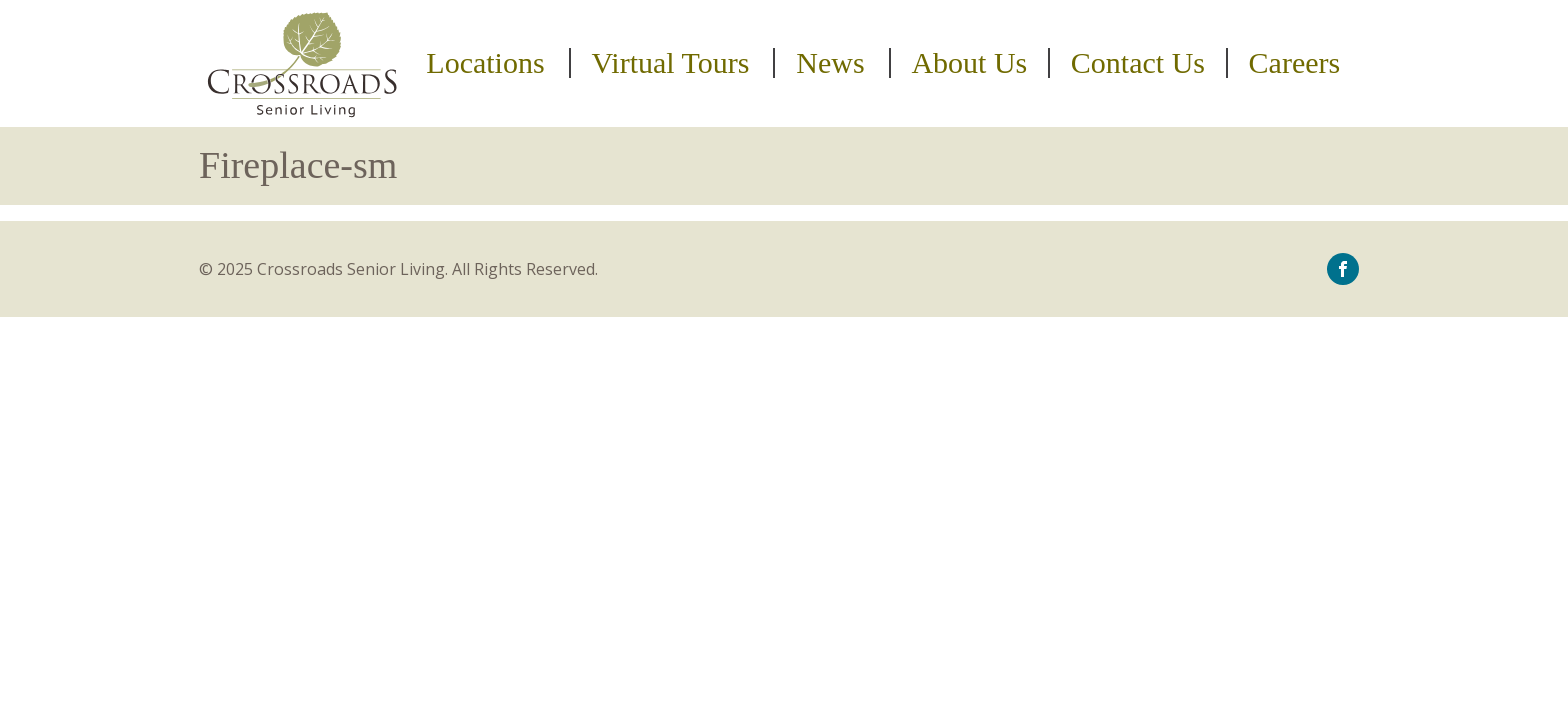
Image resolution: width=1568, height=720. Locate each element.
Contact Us (1138, 63)
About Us (969, 63)
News (830, 63)
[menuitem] (488, 63)
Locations (485, 63)
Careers (1295, 63)
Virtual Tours (670, 63)
